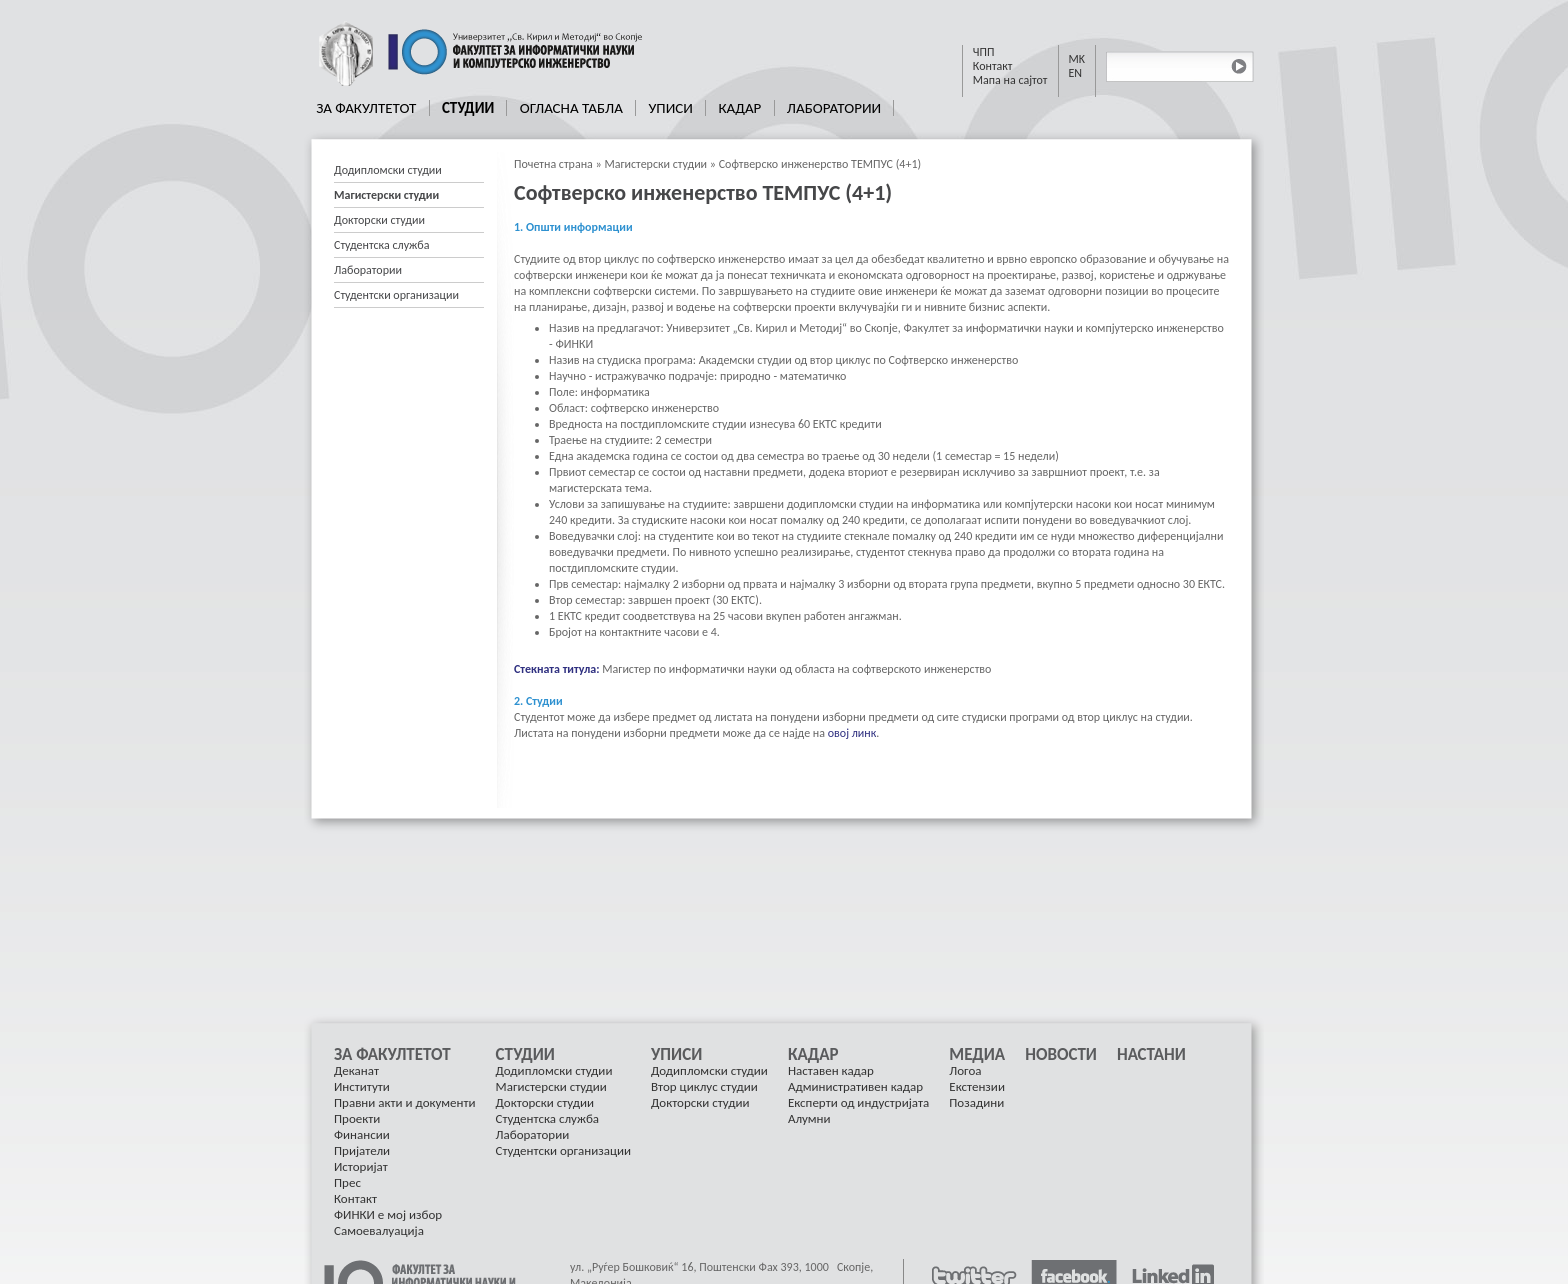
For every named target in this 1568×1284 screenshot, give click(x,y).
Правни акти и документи (405, 1102)
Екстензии (977, 1086)
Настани (1151, 1055)
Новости (1061, 1055)
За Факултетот (366, 108)
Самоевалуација (379, 1230)
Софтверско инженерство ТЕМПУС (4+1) (820, 164)
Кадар (739, 108)
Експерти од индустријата (858, 1102)
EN (1076, 73)
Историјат (361, 1166)
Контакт (993, 66)
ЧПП (984, 52)
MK (1077, 59)
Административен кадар (855, 1086)
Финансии (362, 1134)
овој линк (852, 733)
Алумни (809, 1118)
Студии (468, 108)
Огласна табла (571, 108)
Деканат (356, 1070)
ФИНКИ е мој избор (388, 1214)
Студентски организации (396, 295)
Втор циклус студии (704, 1086)
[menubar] (599, 108)
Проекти (357, 1118)
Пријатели (362, 1150)
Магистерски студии (655, 164)
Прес (347, 1182)
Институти (362, 1086)
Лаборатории (834, 108)
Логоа (965, 1070)
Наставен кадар (831, 1070)
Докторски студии (379, 220)
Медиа (977, 1055)
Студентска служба (381, 245)
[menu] (409, 233)
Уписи (670, 108)
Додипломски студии (388, 170)
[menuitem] (367, 108)
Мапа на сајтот (1010, 80)
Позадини (976, 1102)
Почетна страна (553, 164)
